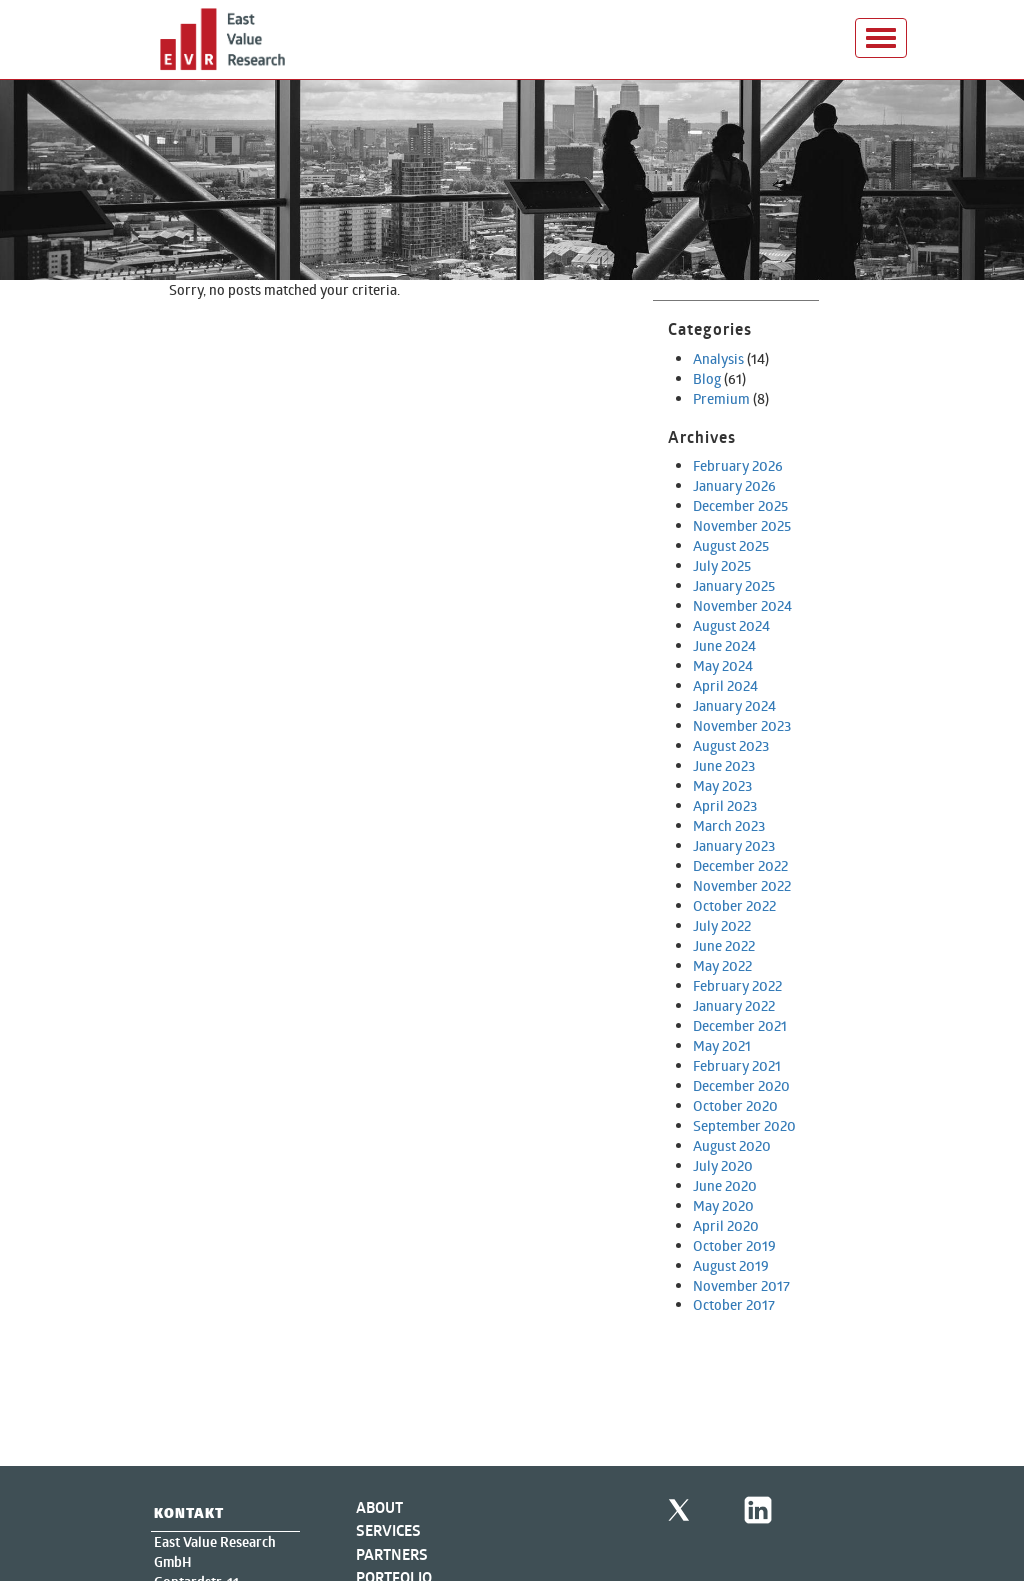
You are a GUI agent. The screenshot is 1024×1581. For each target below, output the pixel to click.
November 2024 (742, 605)
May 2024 (723, 665)
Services (388, 1530)
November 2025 (742, 525)
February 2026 (738, 465)
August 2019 (731, 1265)
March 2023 (729, 825)
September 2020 (744, 1125)
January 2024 (734, 705)
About (379, 1507)
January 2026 (734, 485)
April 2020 (726, 1225)
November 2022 (742, 885)
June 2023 (724, 765)
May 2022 (722, 965)
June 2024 (724, 645)
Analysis (718, 358)
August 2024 (731, 625)
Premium (721, 398)
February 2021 (737, 1065)
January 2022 (734, 1005)
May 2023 (722, 785)
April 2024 (725, 685)
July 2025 (722, 565)
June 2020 (725, 1185)
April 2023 (725, 805)
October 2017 (734, 1304)
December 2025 (740, 505)
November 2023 (742, 725)
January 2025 (734, 585)
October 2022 (734, 905)
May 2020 (723, 1205)
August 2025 (731, 545)
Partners (392, 1554)
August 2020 (732, 1145)
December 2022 (740, 865)
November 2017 (741, 1285)
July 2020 (723, 1165)
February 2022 (737, 985)
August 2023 (731, 745)
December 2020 (741, 1085)
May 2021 (722, 1045)
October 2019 (734, 1245)
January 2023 (734, 845)
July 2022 (722, 925)
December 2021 (740, 1025)
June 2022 (724, 945)
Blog (707, 378)
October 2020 (735, 1105)
